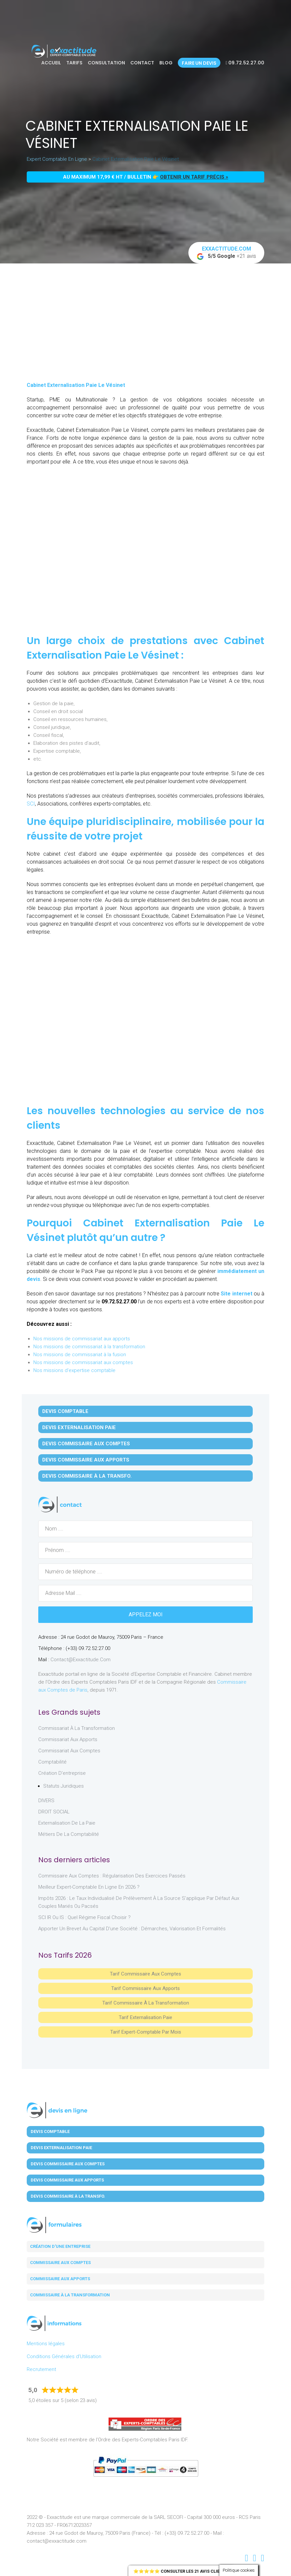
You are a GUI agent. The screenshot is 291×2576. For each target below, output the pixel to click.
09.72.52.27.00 (245, 63)
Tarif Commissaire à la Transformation (145, 2003)
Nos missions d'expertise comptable (74, 1370)
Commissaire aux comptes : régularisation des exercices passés (111, 1876)
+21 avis (226, 253)
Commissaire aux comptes (60, 2262)
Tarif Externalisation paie (145, 2017)
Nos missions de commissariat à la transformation (89, 1347)
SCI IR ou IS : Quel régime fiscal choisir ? (84, 1917)
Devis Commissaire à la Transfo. (87, 1476)
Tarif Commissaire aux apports (145, 1988)
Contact (142, 63)
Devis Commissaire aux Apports (85, 1460)
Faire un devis (199, 63)
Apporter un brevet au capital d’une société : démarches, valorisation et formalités (132, 1929)
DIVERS (46, 1800)
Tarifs (74, 63)
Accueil (51, 63)
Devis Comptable (65, 1411)
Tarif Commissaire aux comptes (145, 1974)
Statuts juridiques (63, 1786)
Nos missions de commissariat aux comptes (83, 1362)
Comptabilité (52, 1762)
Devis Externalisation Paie (79, 1427)
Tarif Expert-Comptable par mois (145, 2032)
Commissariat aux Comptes (69, 1751)
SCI (31, 804)
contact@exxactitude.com (80, 1660)
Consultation (106, 63)
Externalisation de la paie (66, 1823)
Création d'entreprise (62, 1773)
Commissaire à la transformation (70, 2294)
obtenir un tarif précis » (194, 177)
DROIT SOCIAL (54, 1812)
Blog (166, 63)
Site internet (236, 1293)
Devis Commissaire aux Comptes (86, 1444)
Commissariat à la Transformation (76, 1728)
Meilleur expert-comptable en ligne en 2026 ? (89, 1887)
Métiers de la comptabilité (68, 1834)
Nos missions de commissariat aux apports (81, 1339)
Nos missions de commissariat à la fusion (79, 1354)
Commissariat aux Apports (67, 1739)
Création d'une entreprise (60, 2246)
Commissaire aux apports (60, 2278)
